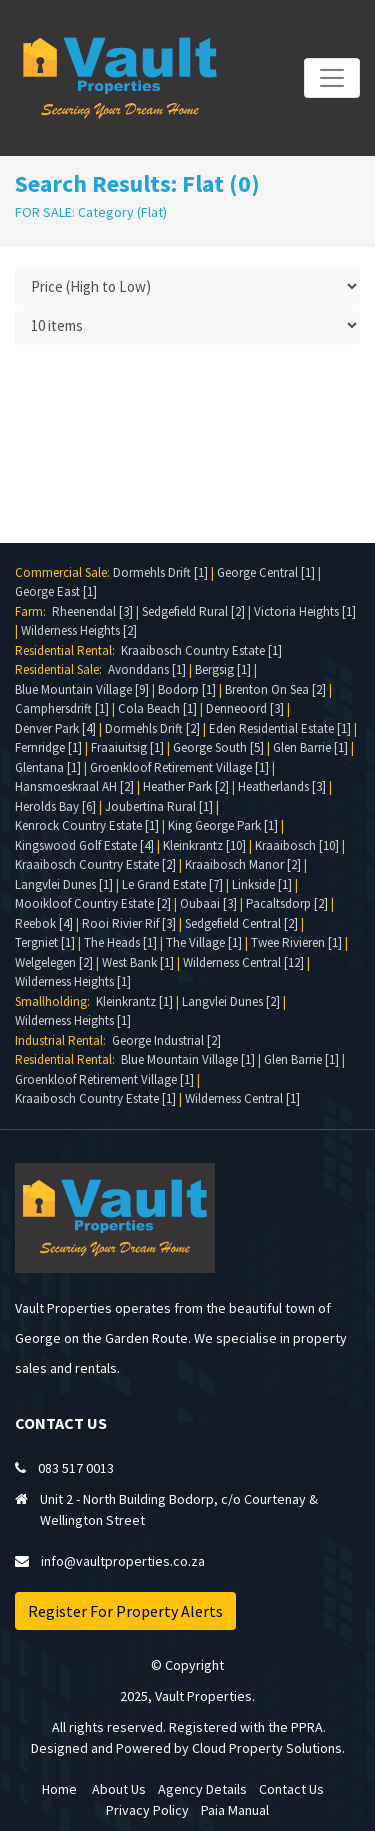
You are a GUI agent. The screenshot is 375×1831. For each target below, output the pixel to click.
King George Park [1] (223, 825)
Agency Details (202, 1789)
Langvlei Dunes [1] (64, 884)
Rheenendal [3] (92, 611)
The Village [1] (204, 942)
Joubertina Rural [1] (159, 806)
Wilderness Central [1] (242, 1098)
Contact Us (291, 1789)
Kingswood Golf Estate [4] (84, 845)
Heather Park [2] (186, 786)
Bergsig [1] (223, 669)
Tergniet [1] (45, 942)
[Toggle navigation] (332, 78)
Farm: (33, 611)
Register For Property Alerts (125, 1611)
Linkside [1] (262, 884)
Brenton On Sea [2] (275, 689)
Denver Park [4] (55, 728)
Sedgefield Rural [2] (193, 611)
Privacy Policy (147, 1810)
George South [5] (218, 747)
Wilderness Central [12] (243, 962)
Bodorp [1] (187, 689)
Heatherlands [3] (282, 786)
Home (59, 1789)
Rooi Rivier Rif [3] (129, 923)
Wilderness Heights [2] (79, 630)
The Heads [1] (120, 942)
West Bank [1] (138, 962)
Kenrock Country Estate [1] (87, 825)
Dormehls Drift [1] (160, 572)
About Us (119, 1789)
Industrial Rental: (63, 1040)
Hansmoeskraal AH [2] (74, 786)
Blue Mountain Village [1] (188, 1059)
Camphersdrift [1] (62, 708)
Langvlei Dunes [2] (231, 1001)
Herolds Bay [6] (55, 806)
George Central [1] (266, 572)
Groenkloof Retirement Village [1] (179, 767)
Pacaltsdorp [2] (287, 903)
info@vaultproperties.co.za (123, 1561)
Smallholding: (55, 1001)
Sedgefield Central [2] (241, 923)
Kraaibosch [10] (297, 845)
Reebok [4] (44, 923)
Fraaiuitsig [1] (127, 747)
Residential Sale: (61, 669)
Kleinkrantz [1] (134, 1001)
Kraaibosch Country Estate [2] (95, 864)
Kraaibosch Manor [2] (243, 864)
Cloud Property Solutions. (268, 1748)
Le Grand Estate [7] (172, 884)
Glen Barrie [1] (310, 747)
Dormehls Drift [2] (152, 728)
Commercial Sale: (64, 572)
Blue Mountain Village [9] (82, 689)
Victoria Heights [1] (305, 611)
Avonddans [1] (147, 669)
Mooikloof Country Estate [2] (93, 903)
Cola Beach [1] (157, 708)
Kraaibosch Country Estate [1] (201, 650)
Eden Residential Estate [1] (280, 728)
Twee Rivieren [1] (296, 942)
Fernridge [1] (48, 747)
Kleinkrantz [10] (204, 845)
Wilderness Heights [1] (73, 981)
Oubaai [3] (208, 903)
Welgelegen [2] (54, 962)
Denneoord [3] (245, 708)
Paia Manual (235, 1810)
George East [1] (56, 591)
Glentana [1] (48, 767)
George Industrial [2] (166, 1040)
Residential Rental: (68, 650)
